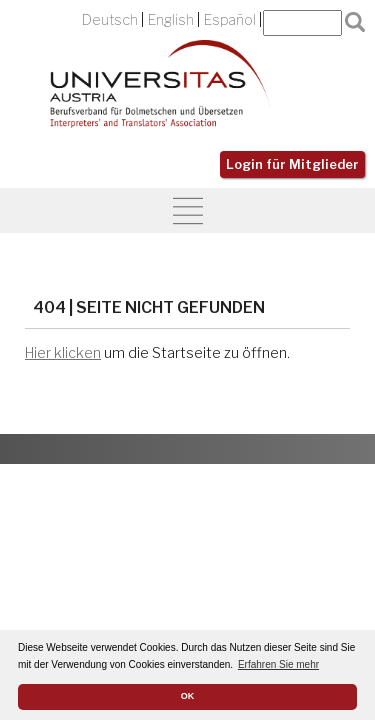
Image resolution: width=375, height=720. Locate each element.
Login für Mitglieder (292, 164)
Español (230, 20)
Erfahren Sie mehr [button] (278, 664)
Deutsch (110, 20)
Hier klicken (63, 353)
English (171, 20)
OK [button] (188, 696)
